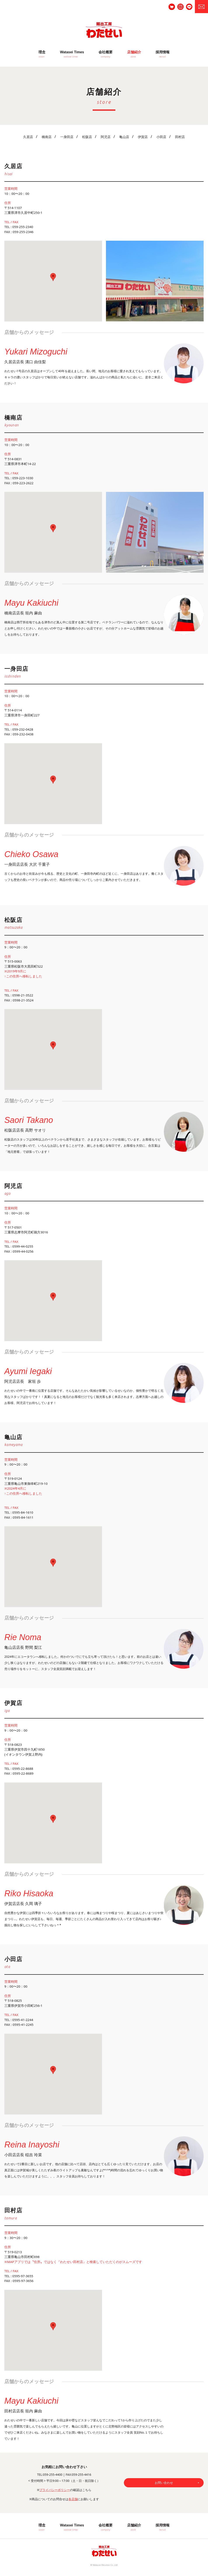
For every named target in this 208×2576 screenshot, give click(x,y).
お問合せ (201, 6)
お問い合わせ (164, 2483)
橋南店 (40, 136)
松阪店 (85, 136)
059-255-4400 (52, 2474)
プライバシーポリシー (54, 2490)
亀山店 (126, 136)
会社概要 (106, 52)
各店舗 (73, 2499)
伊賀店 (147, 136)
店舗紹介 (134, 52)
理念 (41, 52)
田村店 (188, 136)
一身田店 (63, 136)
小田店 (167, 136)
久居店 (20, 136)
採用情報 (163, 52)
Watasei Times (72, 52)
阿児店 (106, 136)
